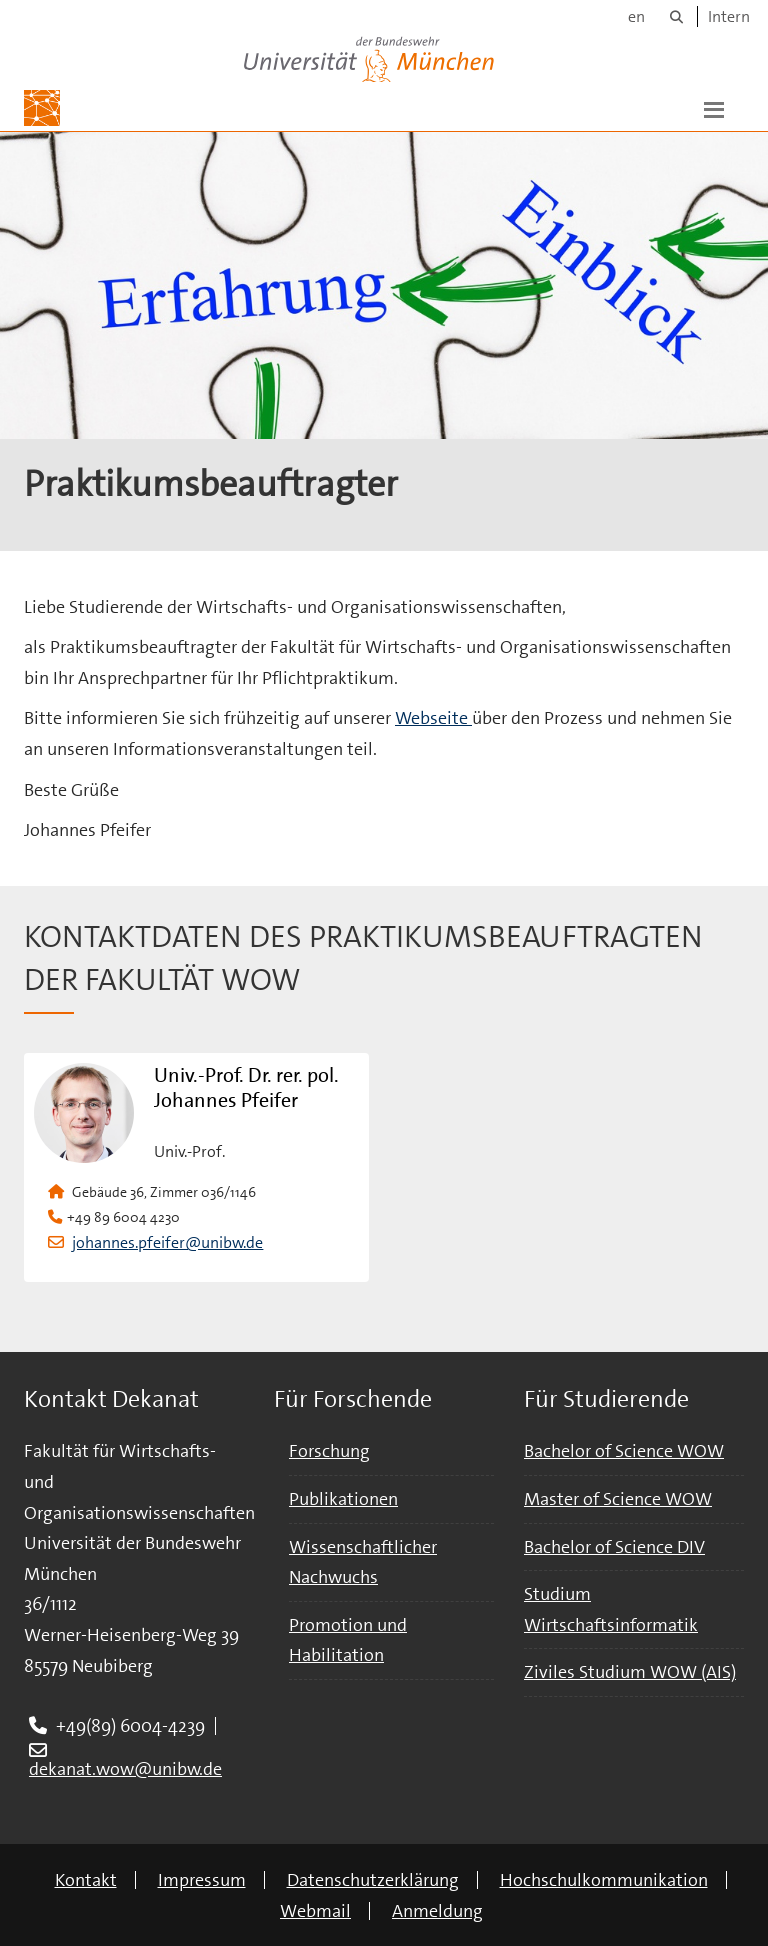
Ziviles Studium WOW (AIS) (630, 1672)
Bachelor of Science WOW (624, 1451)
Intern (729, 16)
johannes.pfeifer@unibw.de (167, 1242)
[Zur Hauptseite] (42, 108)
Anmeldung (437, 1911)
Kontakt (86, 1880)
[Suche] (676, 16)
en (636, 16)
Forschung (329, 1451)
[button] (714, 108)
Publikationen (343, 1499)
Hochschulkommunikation (604, 1880)
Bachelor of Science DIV (614, 1547)
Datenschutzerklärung (373, 1880)
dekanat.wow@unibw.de (125, 1769)
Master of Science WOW (618, 1499)
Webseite (433, 718)
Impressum (202, 1880)
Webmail (315, 1911)
